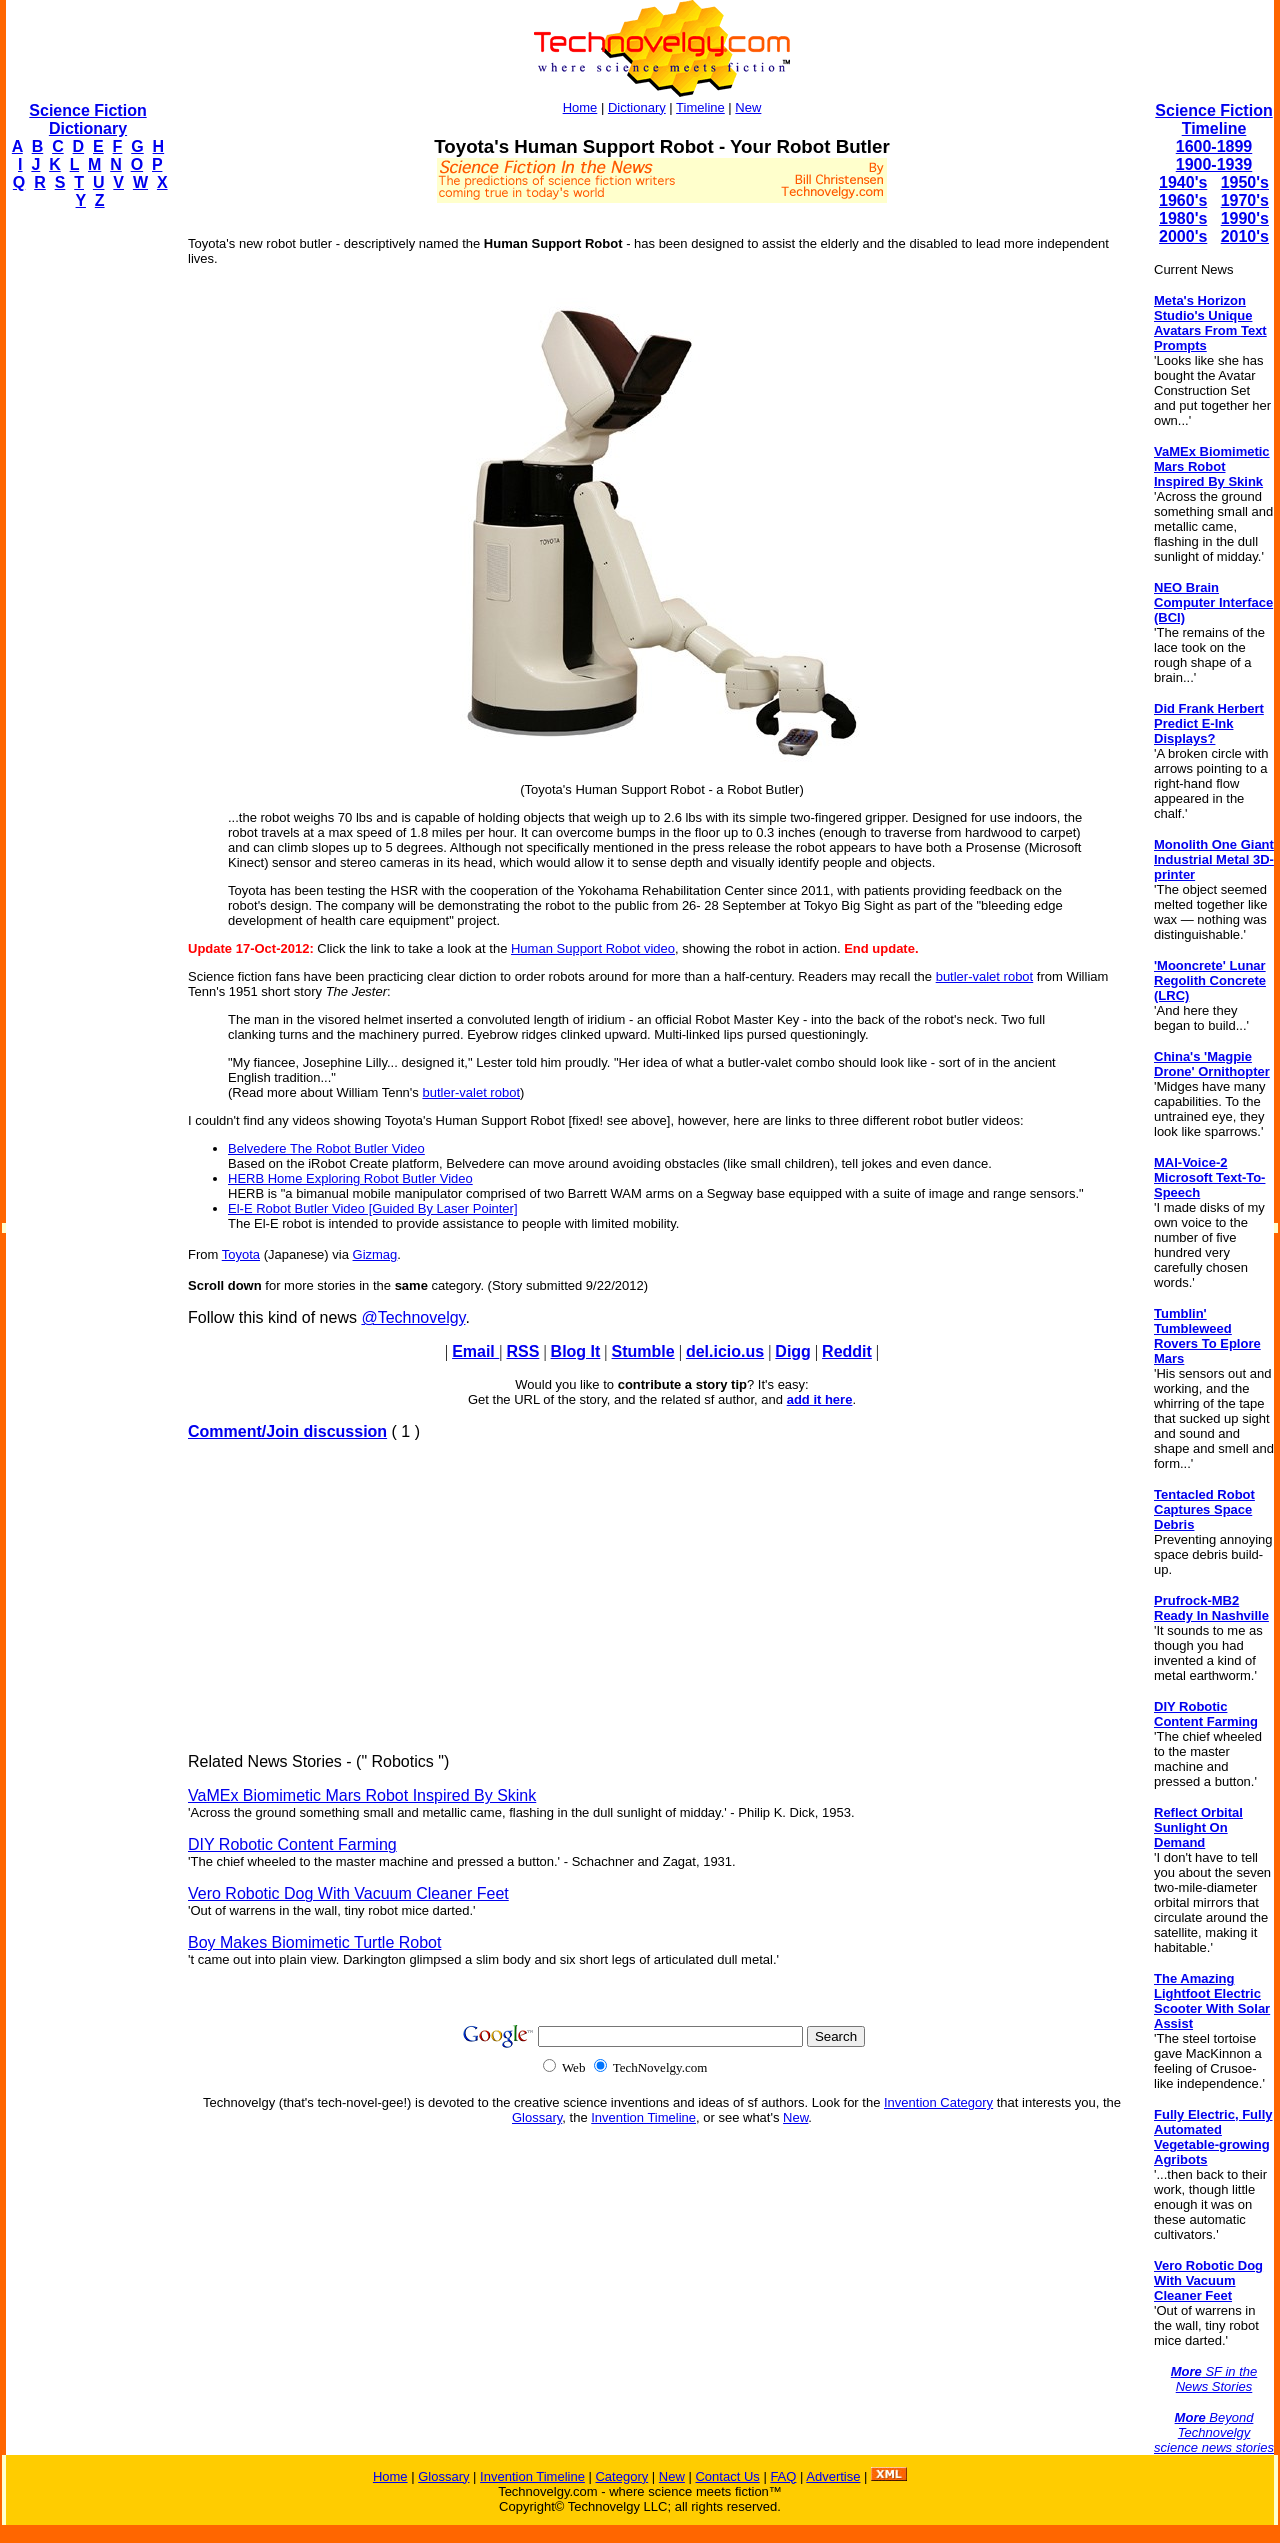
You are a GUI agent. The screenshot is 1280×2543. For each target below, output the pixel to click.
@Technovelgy (413, 1317)
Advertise (833, 2476)
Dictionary (637, 107)
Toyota (241, 1254)
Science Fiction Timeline (1213, 119)
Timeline (700, 107)
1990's (1245, 218)
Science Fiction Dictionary (87, 119)
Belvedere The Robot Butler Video (326, 1148)
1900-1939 (1214, 164)
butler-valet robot (985, 976)
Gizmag (375, 1254)
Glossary (537, 2117)
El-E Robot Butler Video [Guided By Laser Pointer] (373, 1208)
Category (621, 2476)
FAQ (783, 2476)
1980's (1183, 218)
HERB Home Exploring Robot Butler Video (350, 1178)
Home (580, 107)
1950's (1245, 182)
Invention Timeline (643, 2117)
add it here (820, 1399)
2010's (1245, 236)
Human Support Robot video (593, 948)
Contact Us (727, 2476)
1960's (1183, 200)
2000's (1183, 236)
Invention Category (938, 2102)
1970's (1245, 200)
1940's (1183, 182)
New (748, 107)
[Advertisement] (86, 526)
